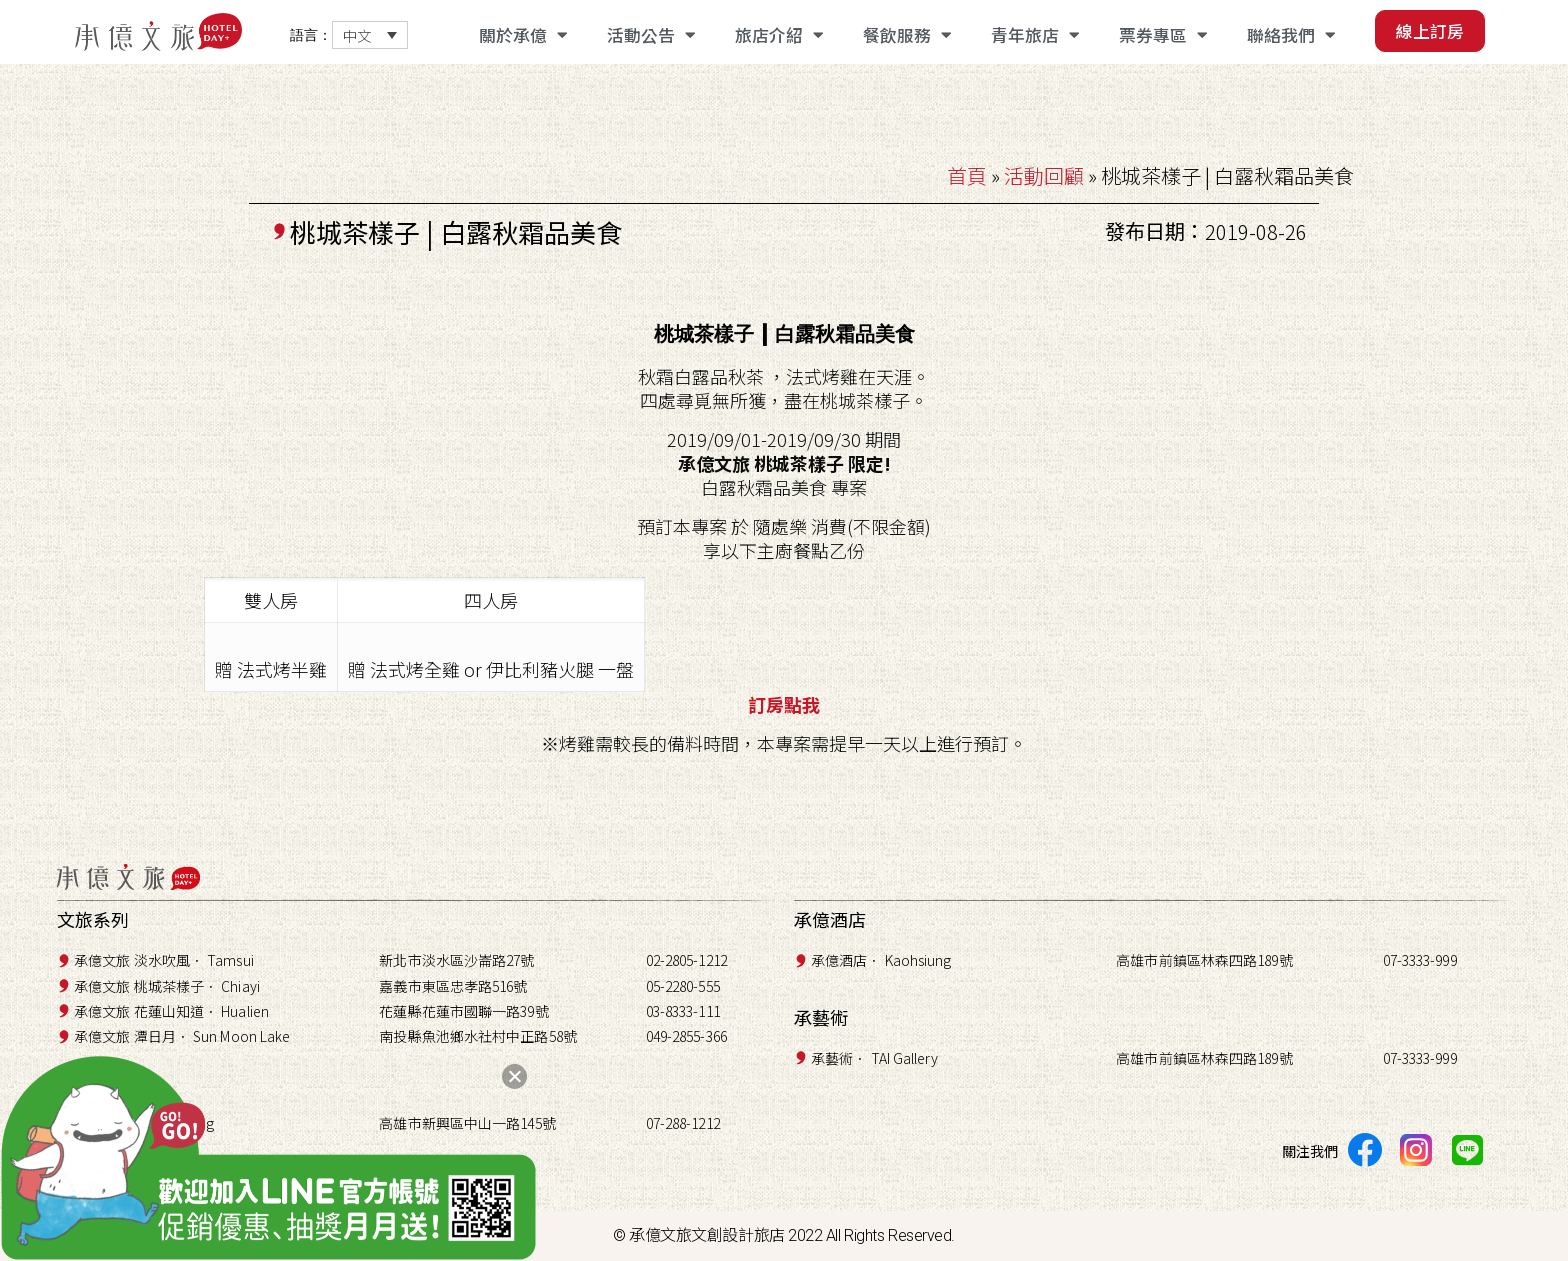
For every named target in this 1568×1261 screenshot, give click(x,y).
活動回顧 (1044, 175)
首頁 (967, 175)
